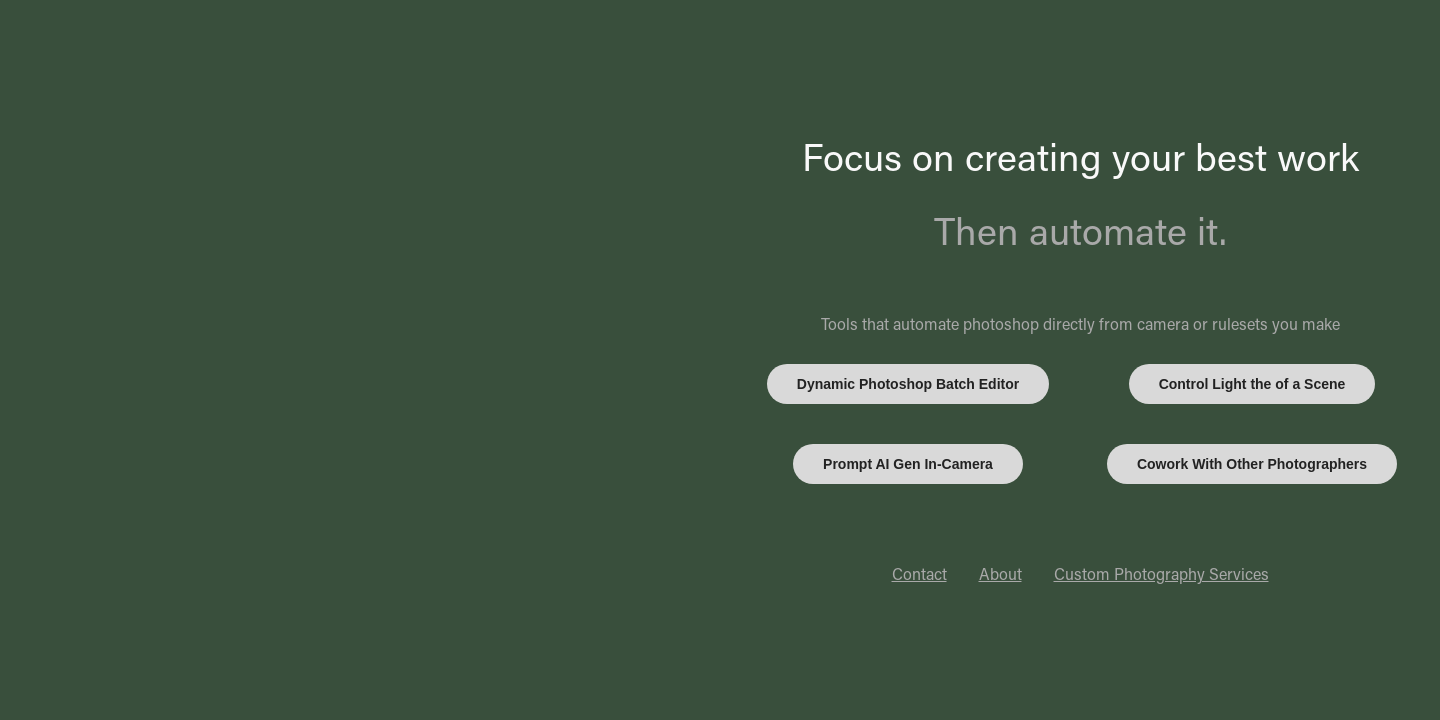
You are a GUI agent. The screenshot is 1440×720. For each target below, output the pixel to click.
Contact (919, 573)
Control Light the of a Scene (1252, 384)
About (1000, 573)
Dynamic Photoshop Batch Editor (908, 384)
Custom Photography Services (1161, 573)
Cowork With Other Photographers (1252, 464)
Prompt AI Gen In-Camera (908, 464)
